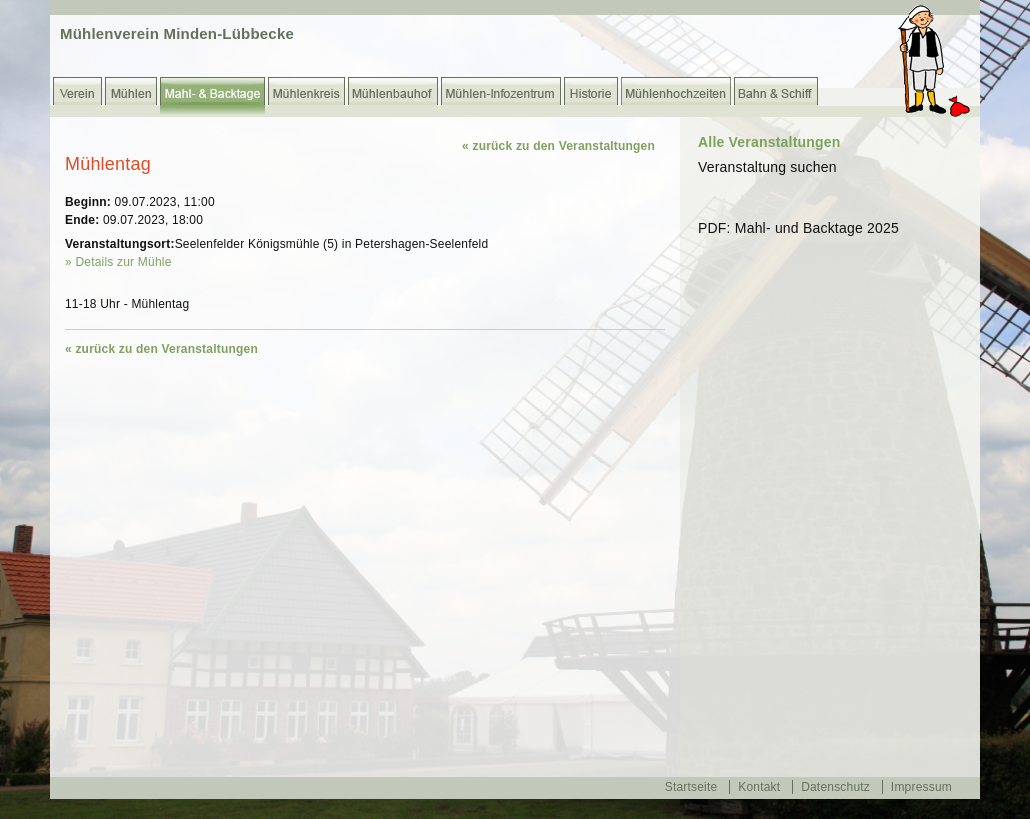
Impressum (921, 787)
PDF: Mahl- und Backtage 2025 (798, 228)
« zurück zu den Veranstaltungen (558, 146)
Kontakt (759, 787)
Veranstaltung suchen (767, 167)
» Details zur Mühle (118, 262)
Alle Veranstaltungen (769, 142)
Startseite (691, 787)
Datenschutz (835, 787)
